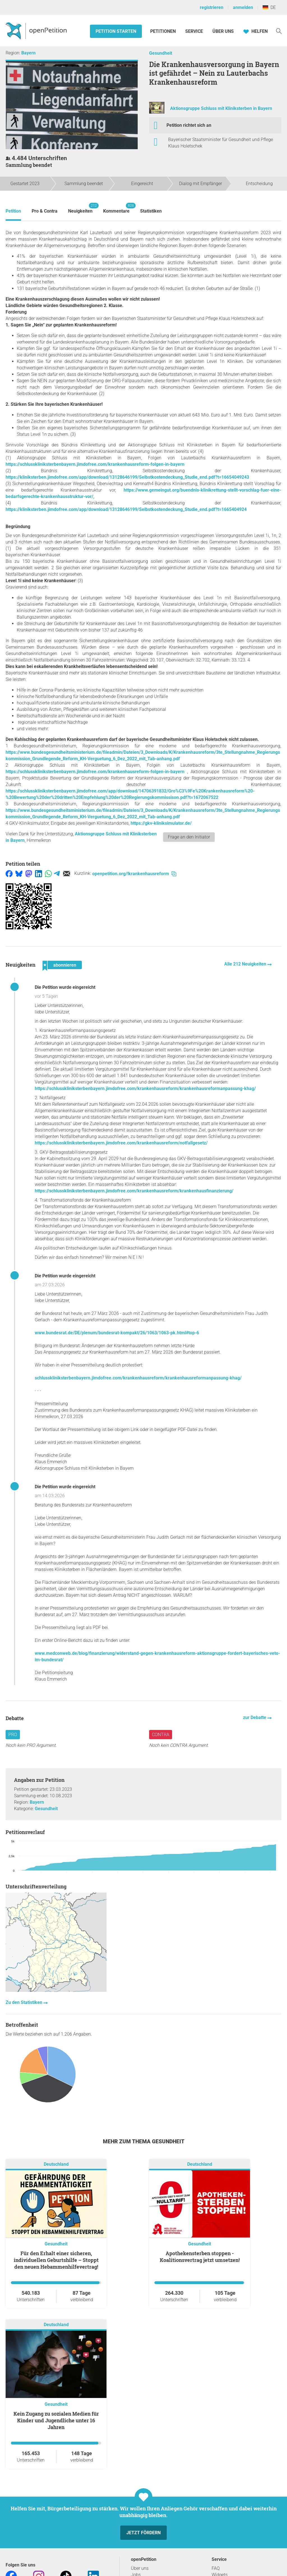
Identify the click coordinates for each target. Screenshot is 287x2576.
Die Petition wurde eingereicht (65, 987)
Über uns (140, 2568)
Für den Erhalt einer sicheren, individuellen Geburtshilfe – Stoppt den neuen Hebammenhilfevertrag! (56, 2260)
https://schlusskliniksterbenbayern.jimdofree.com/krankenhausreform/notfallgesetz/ (121, 1143)
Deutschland (56, 2164)
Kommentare (116, 208)
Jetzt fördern (143, 2532)
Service (194, 31)
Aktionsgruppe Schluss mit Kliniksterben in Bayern (221, 108)
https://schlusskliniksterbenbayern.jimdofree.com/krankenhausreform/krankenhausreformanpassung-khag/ (145, 1088)
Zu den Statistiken (24, 2002)
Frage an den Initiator (189, 837)
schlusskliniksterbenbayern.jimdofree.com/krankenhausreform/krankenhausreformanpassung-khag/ (138, 1378)
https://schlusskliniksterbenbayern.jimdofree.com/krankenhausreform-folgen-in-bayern (95, 464)
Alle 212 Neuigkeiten (245, 964)
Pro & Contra (44, 211)
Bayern (28, 53)
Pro (12, 1734)
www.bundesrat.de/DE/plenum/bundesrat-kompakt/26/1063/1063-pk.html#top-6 (117, 1332)
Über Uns (223, 31)
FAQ (216, 2568)
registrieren (211, 7)
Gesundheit (160, 53)
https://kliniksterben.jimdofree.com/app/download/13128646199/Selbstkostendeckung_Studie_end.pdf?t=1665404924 (126, 509)
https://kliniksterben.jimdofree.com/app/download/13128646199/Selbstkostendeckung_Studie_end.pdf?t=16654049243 (127, 477)
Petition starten (116, 31)
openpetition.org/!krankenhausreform (134, 873)
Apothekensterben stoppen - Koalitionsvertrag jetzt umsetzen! (200, 2256)
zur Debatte (255, 1717)
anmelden (243, 7)
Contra (160, 1734)
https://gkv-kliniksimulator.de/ (161, 823)
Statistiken (151, 211)
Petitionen (163, 31)
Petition (13, 211)
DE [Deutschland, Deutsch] (269, 7)
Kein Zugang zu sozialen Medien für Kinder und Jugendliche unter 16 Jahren (56, 2420)
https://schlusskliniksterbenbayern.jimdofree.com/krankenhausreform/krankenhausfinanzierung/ (134, 1190)
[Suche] (279, 30)
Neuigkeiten (80, 208)
